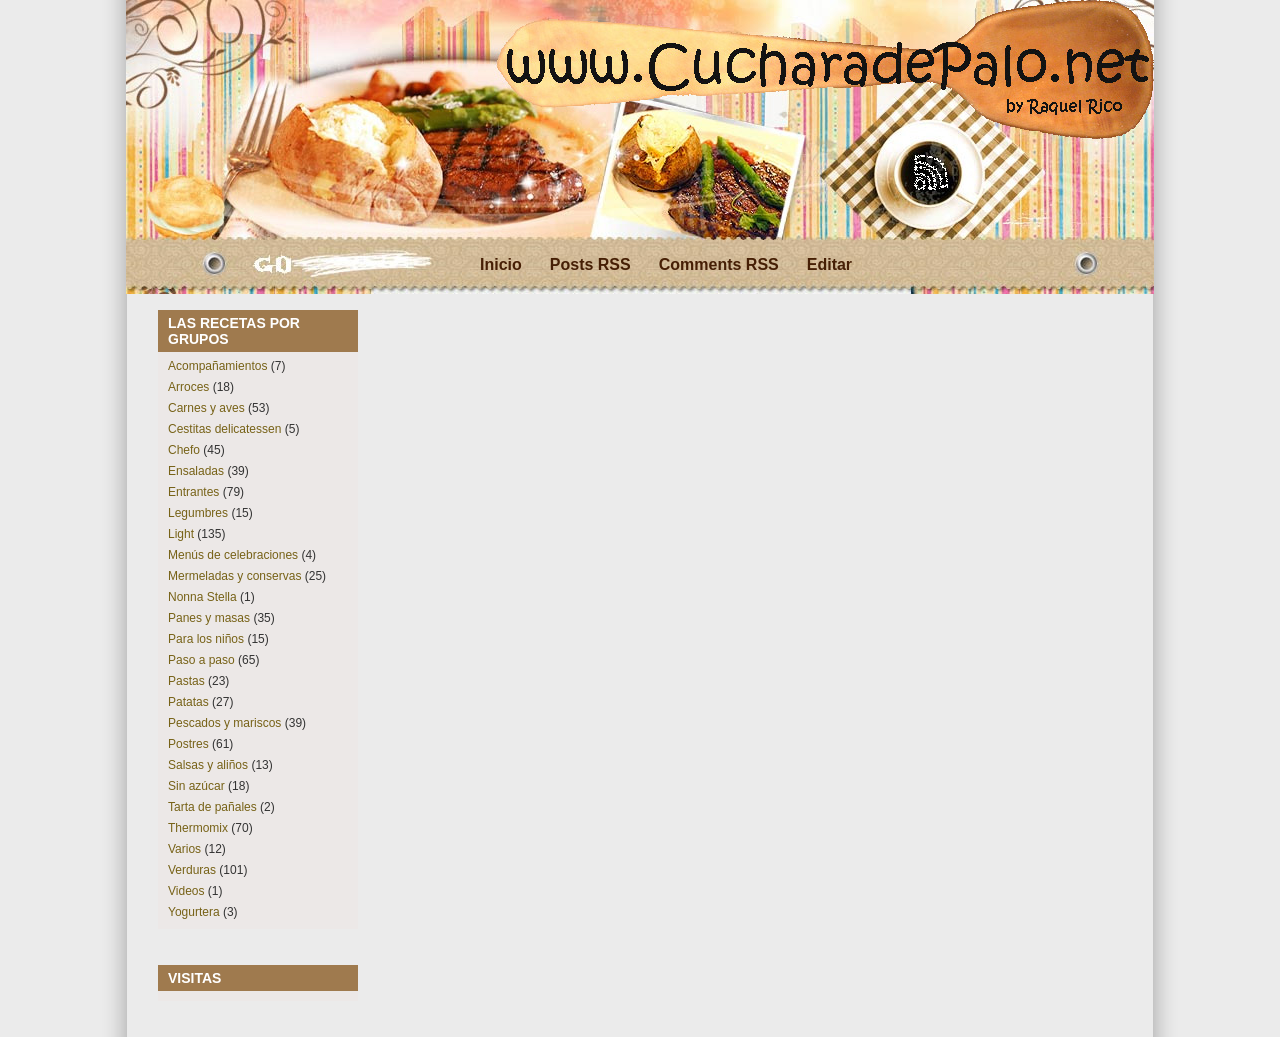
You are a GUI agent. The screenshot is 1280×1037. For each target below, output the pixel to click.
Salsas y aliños (208, 765)
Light (181, 534)
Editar (829, 264)
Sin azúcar (196, 786)
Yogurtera (194, 912)
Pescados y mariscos (224, 723)
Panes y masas (209, 618)
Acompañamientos (217, 366)
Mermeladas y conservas (234, 576)
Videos (186, 891)
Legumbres (198, 513)
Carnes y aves (206, 408)
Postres (188, 744)
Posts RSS (590, 264)
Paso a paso (201, 660)
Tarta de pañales (212, 807)
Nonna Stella (202, 597)
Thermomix (198, 828)
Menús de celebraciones (233, 555)
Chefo (184, 450)
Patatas (188, 702)
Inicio (501, 264)
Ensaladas (196, 471)
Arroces (188, 387)
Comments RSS (719, 264)
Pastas (186, 681)
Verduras (192, 870)
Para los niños (206, 639)
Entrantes (193, 492)
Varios (184, 849)
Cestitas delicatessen (224, 429)
